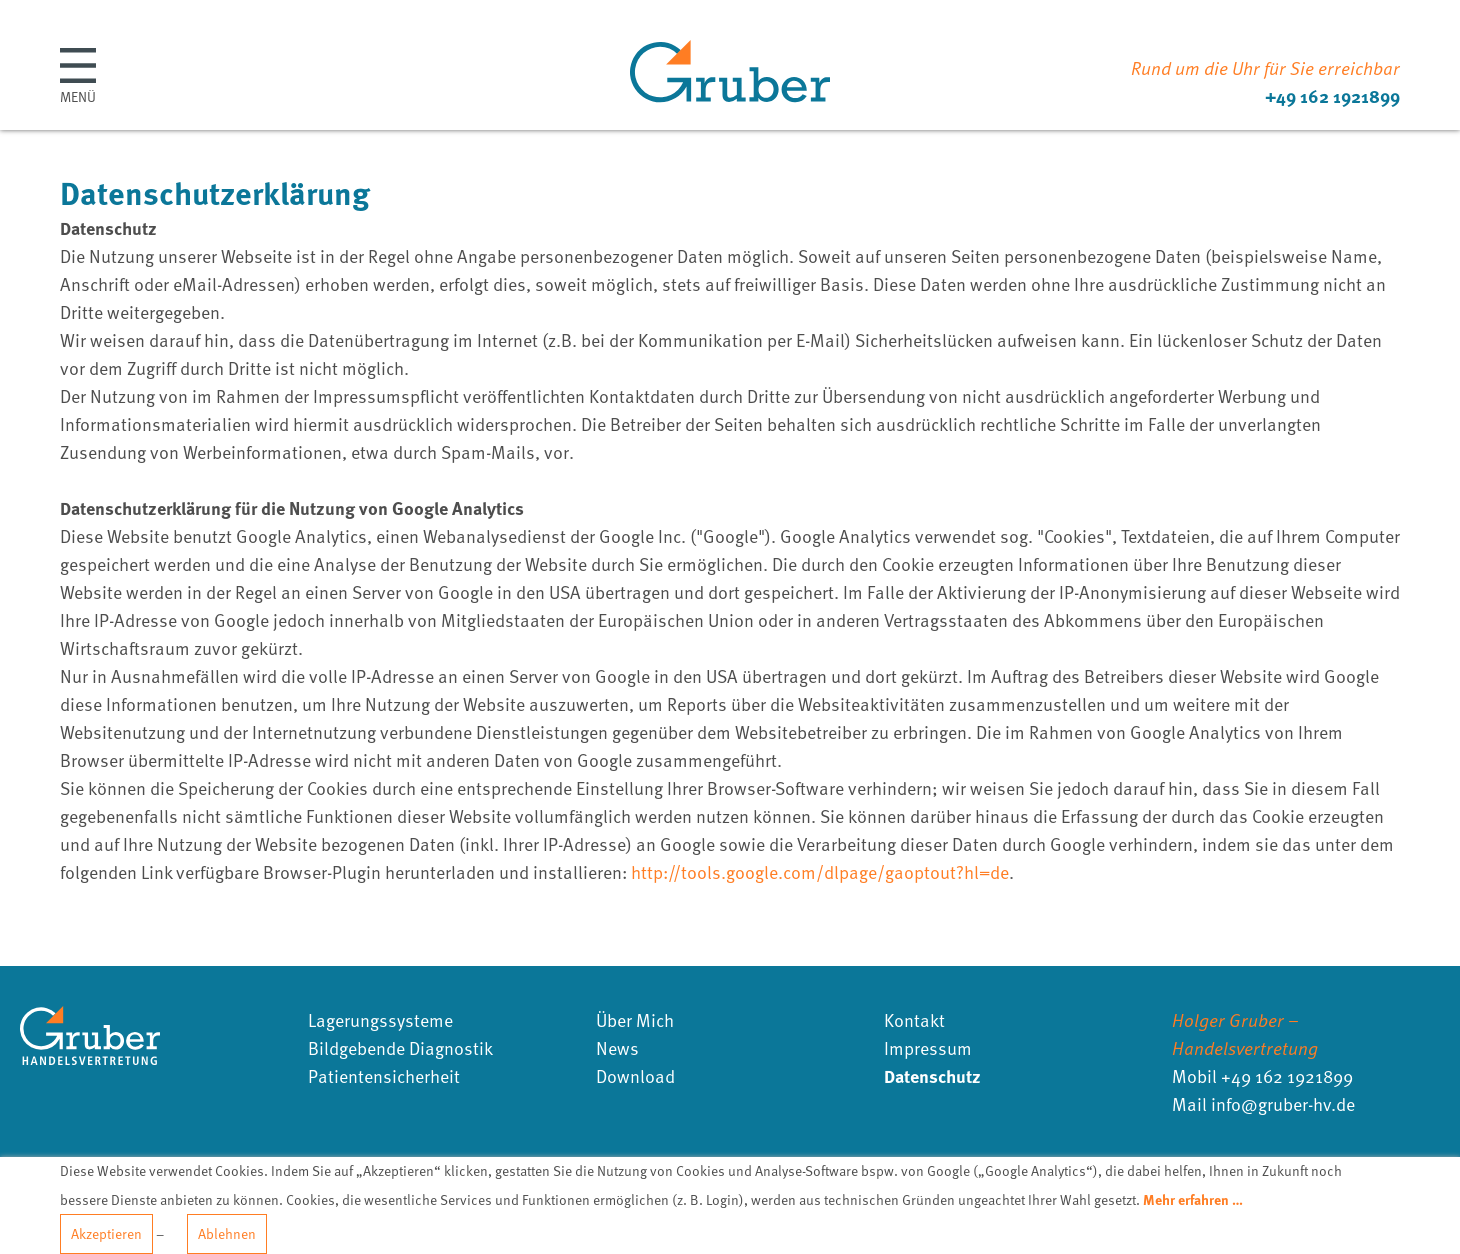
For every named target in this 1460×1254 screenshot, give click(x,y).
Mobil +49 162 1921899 (1262, 1075)
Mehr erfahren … (1193, 1199)
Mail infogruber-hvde (1263, 1103)
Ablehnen (227, 1233)
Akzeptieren (106, 1233)
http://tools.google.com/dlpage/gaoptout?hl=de (820, 871)
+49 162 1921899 (1332, 96)
